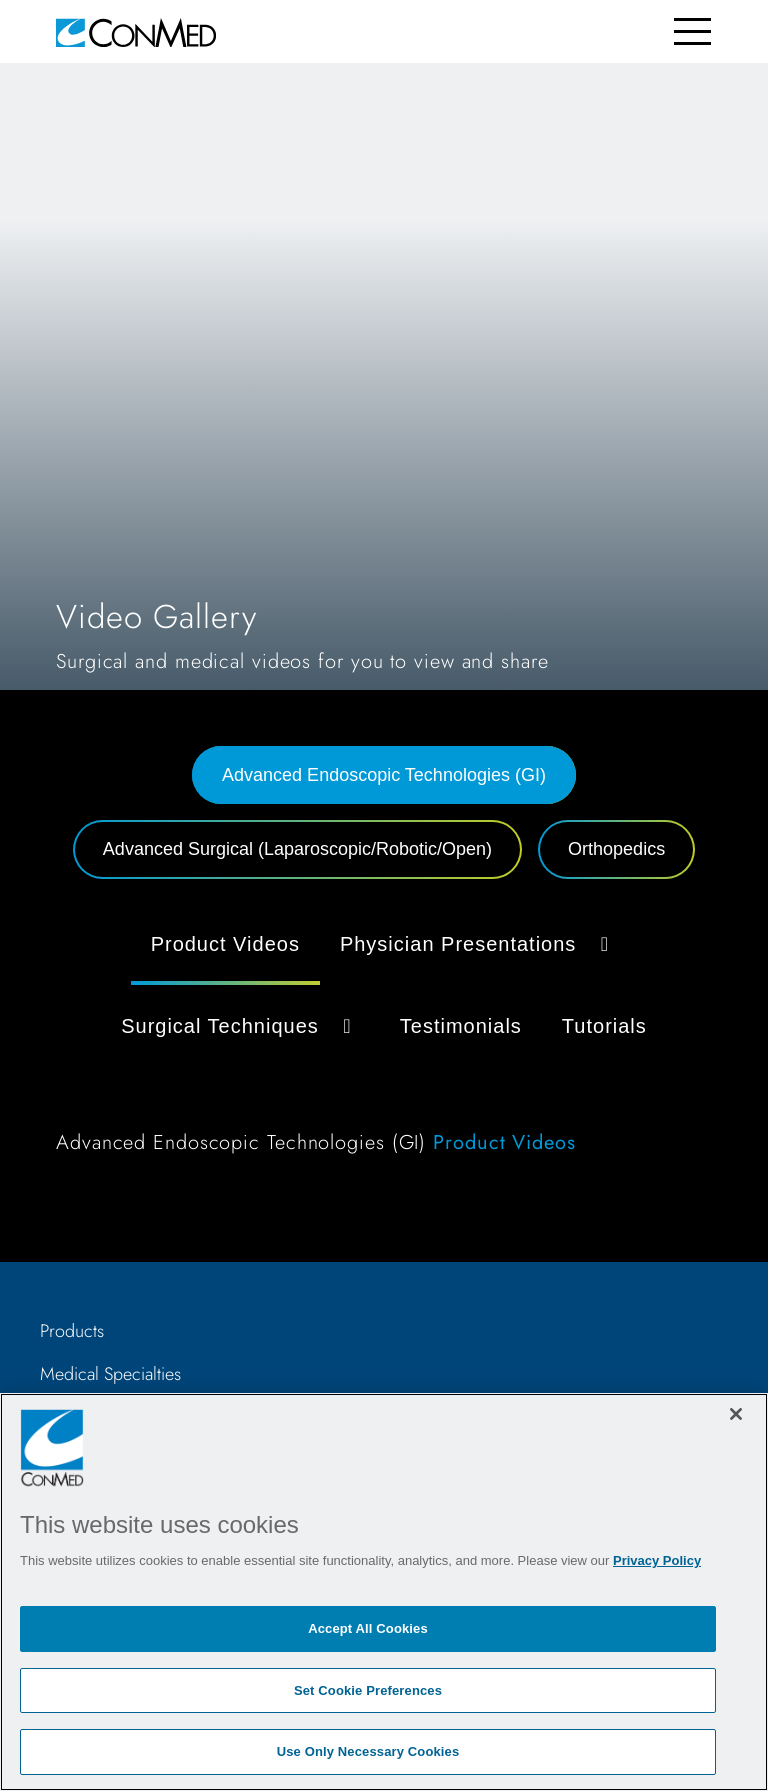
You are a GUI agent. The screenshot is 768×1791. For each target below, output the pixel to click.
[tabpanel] (384, 1042)
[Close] (736, 1414)
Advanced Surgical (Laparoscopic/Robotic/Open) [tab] (297, 849)
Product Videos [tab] (225, 944)
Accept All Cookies (368, 1628)
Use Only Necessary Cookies (368, 1751)
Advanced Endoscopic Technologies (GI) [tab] (384, 775)
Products (72, 1331)
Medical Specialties (110, 1374)
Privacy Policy (657, 1560)
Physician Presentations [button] (478, 944)
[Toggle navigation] (692, 31)
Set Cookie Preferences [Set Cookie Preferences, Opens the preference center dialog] (368, 1690)
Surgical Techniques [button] (240, 1026)
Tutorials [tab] (604, 1026)
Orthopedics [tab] (616, 849)
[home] (136, 31)
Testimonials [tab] (461, 1026)
